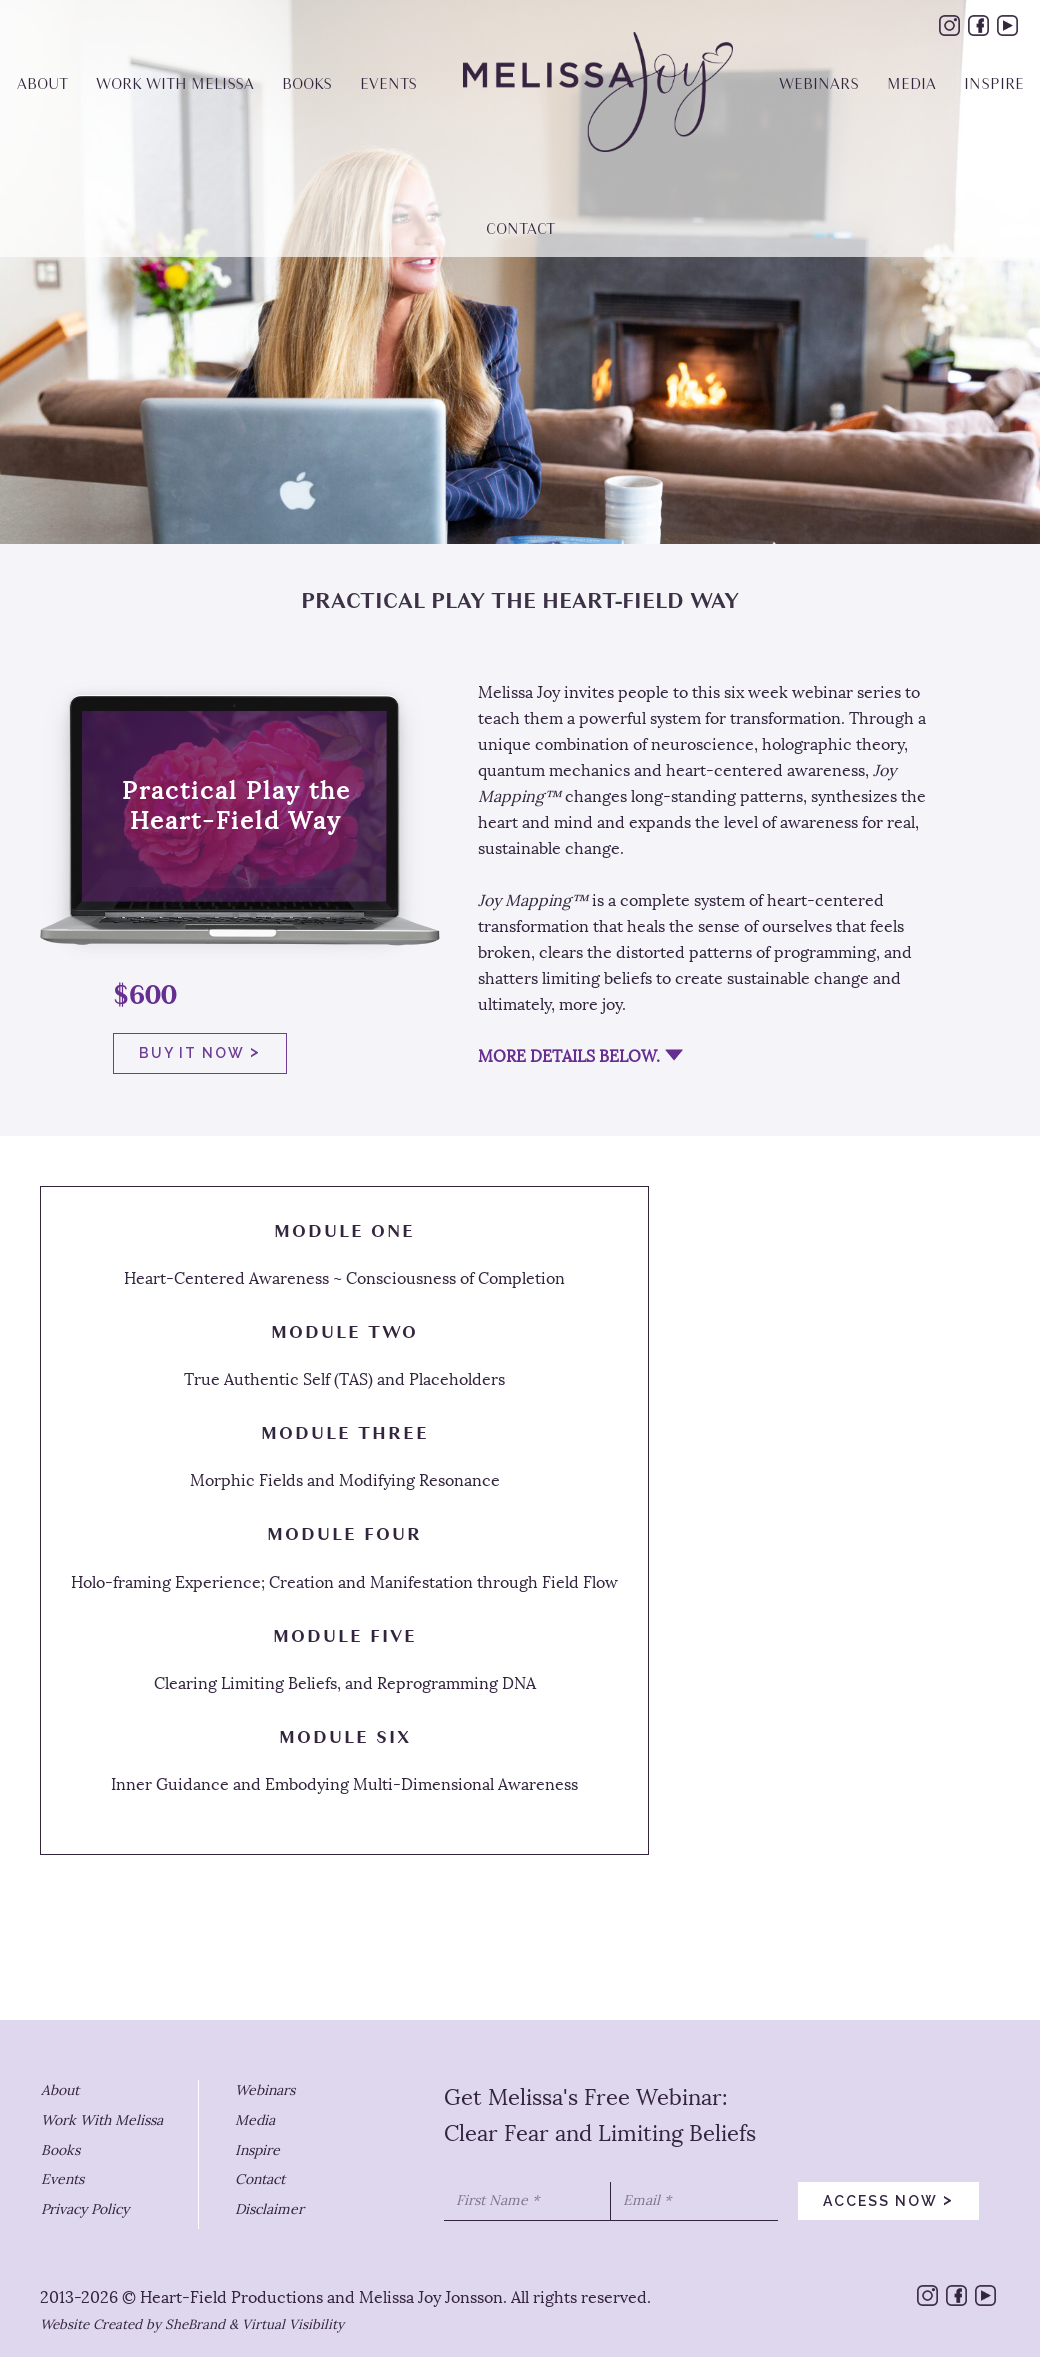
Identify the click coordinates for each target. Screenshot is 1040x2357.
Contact (260, 2179)
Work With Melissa (102, 2120)
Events (62, 2179)
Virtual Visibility (293, 2324)
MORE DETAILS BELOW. (569, 1056)
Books (60, 2150)
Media (255, 2120)
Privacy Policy (85, 2209)
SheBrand (195, 2324)
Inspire (257, 2150)
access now (888, 2199)
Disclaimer (269, 2209)
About (60, 2090)
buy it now (200, 1051)
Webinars (265, 2090)
